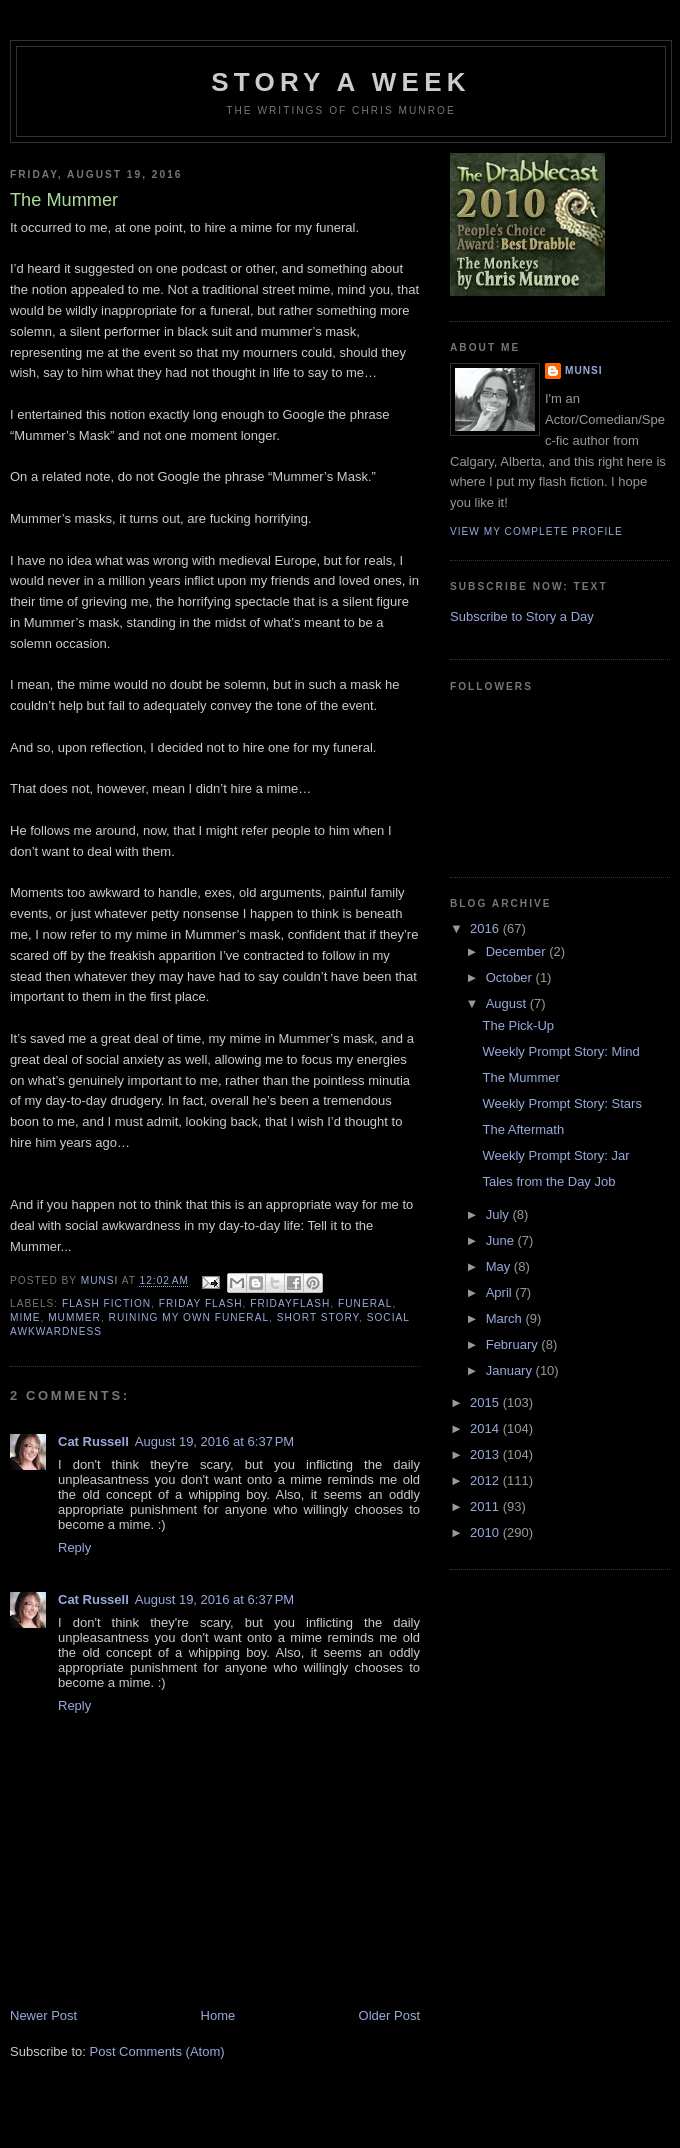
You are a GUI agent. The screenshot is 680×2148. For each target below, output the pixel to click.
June (502, 1240)
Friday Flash (201, 1303)
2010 (486, 1532)
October (511, 977)
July (499, 1214)
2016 (486, 928)
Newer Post (43, 2015)
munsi (584, 370)
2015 (486, 1402)
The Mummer (520, 1077)
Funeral (365, 1303)
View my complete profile (536, 531)
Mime (25, 1317)
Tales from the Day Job (548, 1181)
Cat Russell (93, 1441)
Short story (318, 1317)
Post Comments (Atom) (157, 2051)
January (511, 1370)
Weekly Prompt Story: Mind (560, 1051)
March (506, 1318)
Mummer (74, 1317)
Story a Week (340, 82)
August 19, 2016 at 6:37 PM (214, 1441)
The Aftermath (523, 1129)
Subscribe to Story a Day (522, 616)
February (514, 1344)
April (501, 1292)
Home (218, 2015)
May (500, 1266)
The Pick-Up (518, 1025)
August (508, 1003)
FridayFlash (290, 1303)
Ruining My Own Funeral (189, 1317)
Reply (74, 1547)
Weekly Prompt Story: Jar (555, 1155)
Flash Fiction (106, 1303)
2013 (486, 1454)
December (518, 951)
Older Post (389, 2015)
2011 (486, 1506)
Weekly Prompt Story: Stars (561, 1103)
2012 (486, 1480)
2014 (486, 1428)
